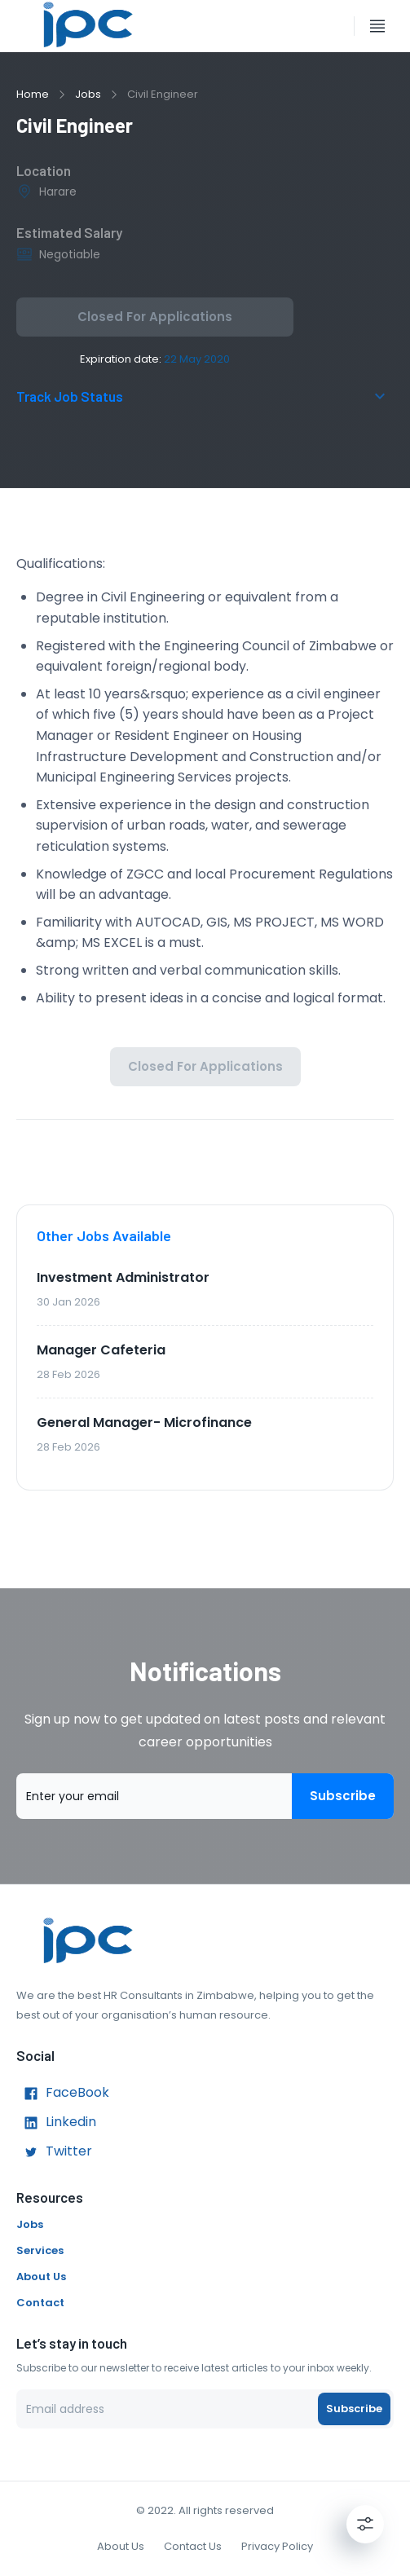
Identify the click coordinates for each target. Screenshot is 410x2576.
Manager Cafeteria (101, 1350)
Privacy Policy (277, 2546)
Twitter (54, 2152)
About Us (41, 2276)
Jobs (88, 94)
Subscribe (343, 1796)
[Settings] (365, 2523)
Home (32, 94)
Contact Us (193, 2546)
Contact (40, 2302)
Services (40, 2250)
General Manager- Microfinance (144, 1422)
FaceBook (62, 2093)
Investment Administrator (123, 1277)
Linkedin (56, 2123)
